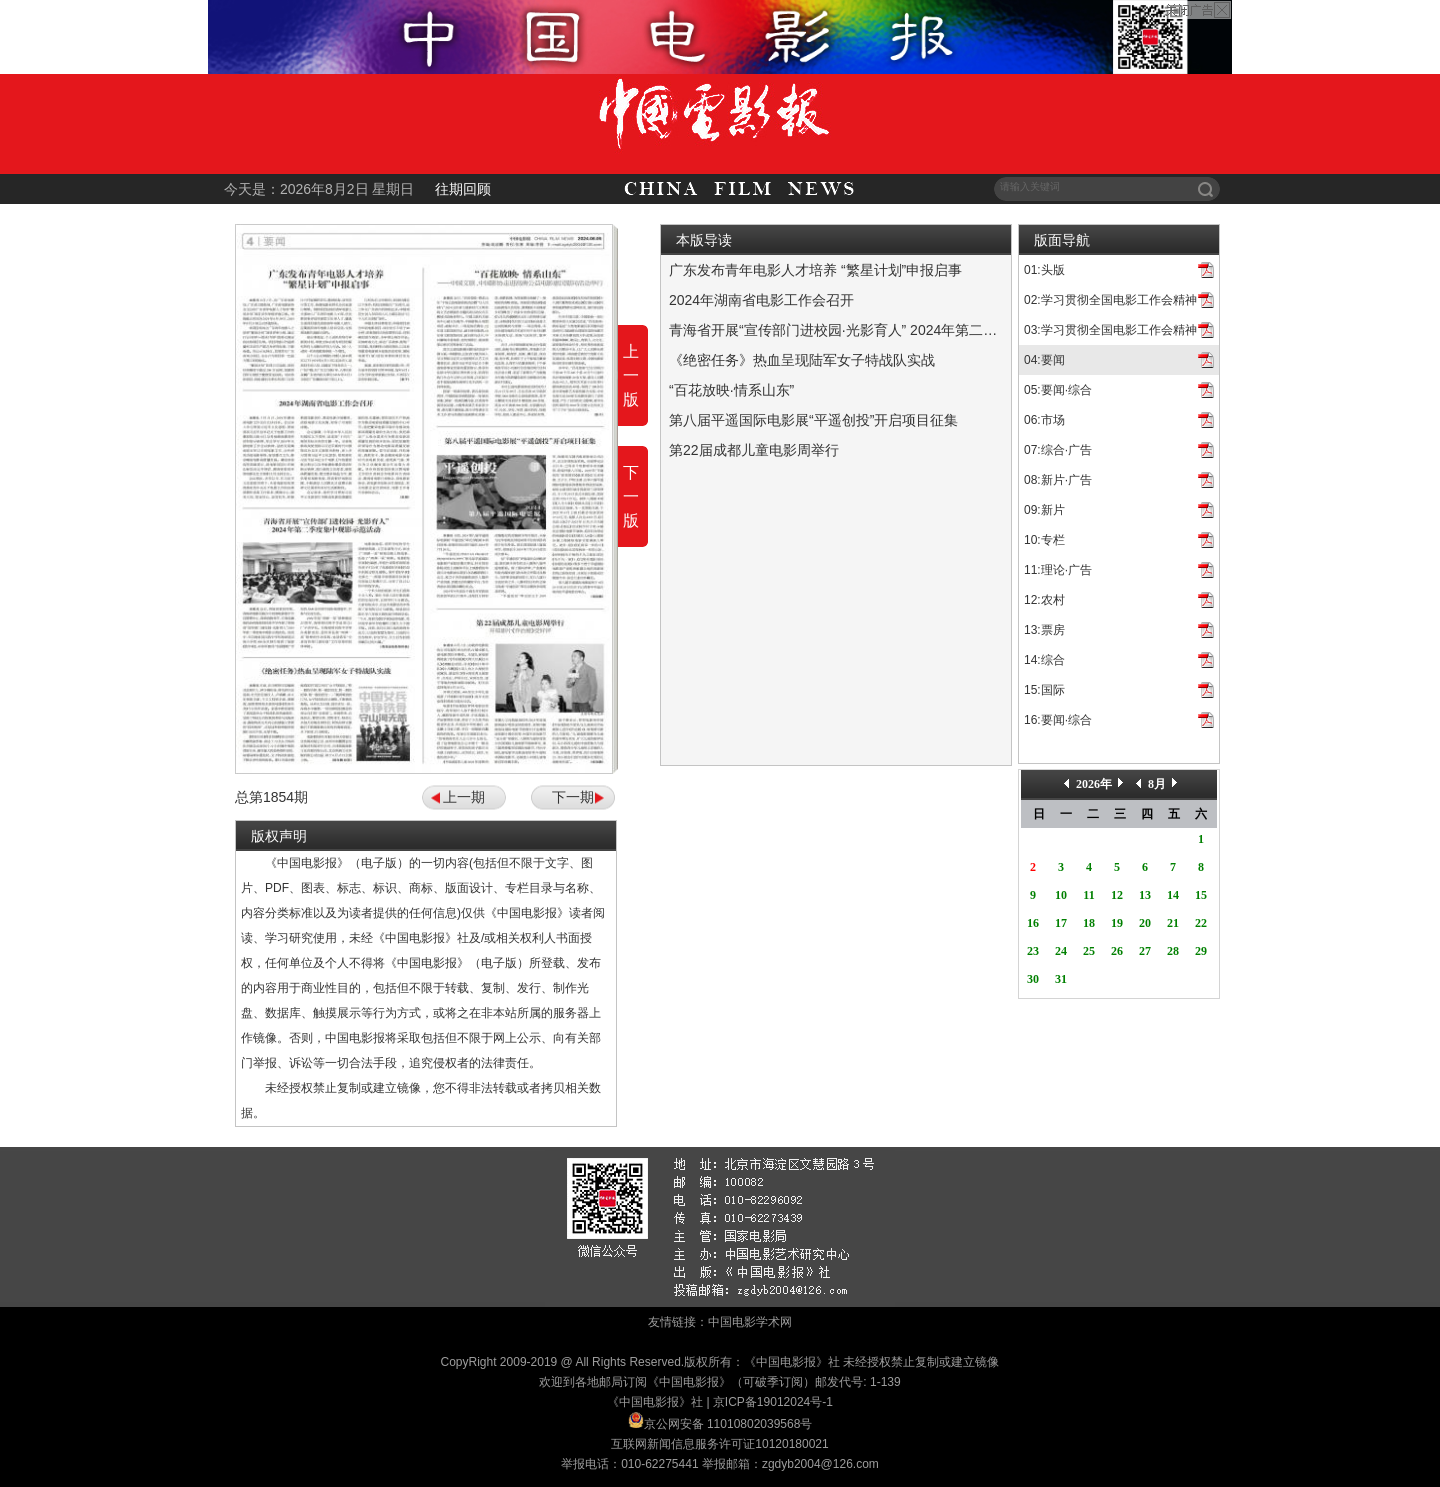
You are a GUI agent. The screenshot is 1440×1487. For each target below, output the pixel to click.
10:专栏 (1044, 540)
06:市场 (1044, 420)
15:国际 (1044, 690)
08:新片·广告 (1058, 480)
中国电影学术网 (750, 1322)
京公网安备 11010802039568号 (728, 1424)
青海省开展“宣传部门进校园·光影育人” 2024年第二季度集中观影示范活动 (896, 330)
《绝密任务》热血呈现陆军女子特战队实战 (802, 360)
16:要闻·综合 (1058, 720)
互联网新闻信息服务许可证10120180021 (719, 1444)
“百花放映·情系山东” (731, 390)
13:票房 (1044, 630)
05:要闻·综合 (1058, 390)
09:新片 (1044, 510)
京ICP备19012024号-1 (773, 1402)
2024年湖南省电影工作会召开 (761, 300)
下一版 (631, 496)
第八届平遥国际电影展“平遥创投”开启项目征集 (813, 420)
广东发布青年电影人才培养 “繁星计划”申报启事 (815, 270)
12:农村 (1044, 600)
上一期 (464, 797)
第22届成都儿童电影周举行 (754, 450)
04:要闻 (1044, 360)
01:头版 (1044, 270)
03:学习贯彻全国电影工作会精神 (1110, 330)
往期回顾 (463, 189)
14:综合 (1044, 660)
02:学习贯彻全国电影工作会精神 (1110, 300)
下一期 (573, 797)
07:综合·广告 (1058, 450)
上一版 (631, 375)
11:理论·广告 (1058, 570)
